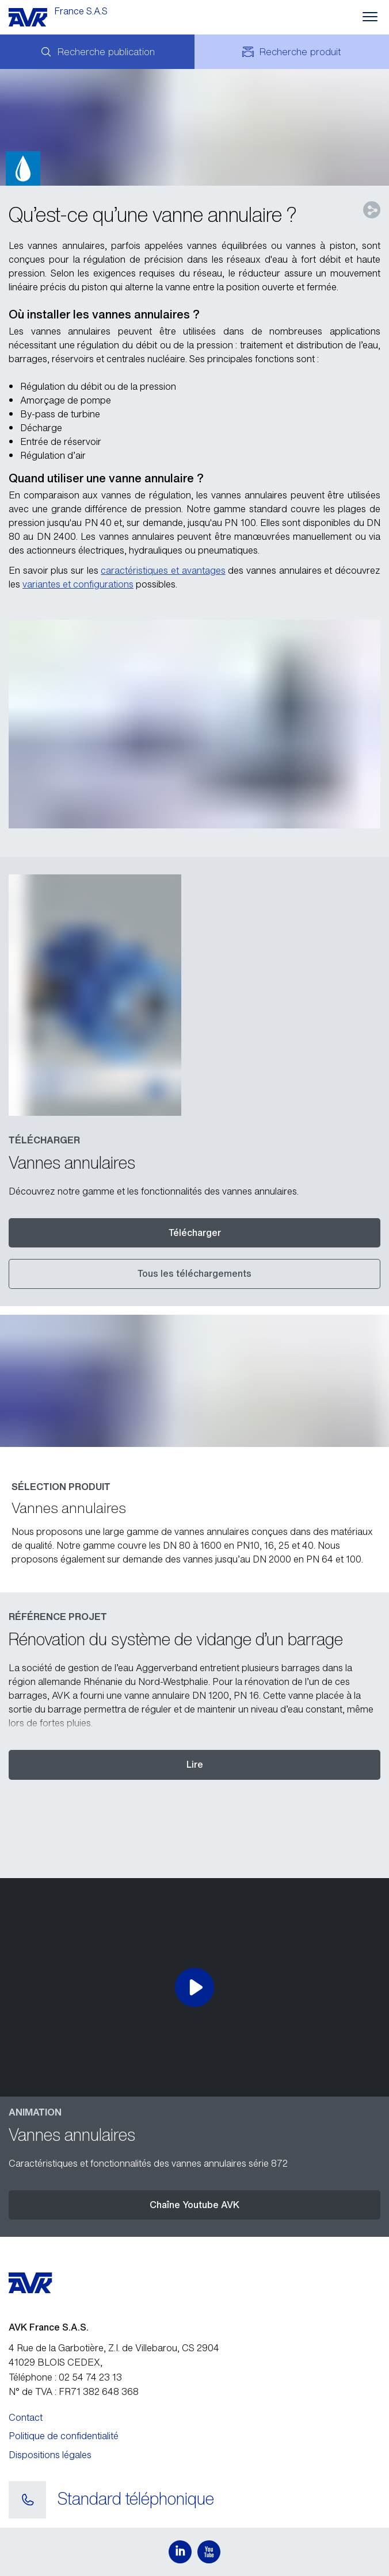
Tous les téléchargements (194, 1273)
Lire (194, 1764)
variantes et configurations (78, 584)
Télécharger (195, 1232)
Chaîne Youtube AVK (194, 2205)
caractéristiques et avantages (163, 570)
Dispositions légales (50, 2455)
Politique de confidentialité (64, 2436)
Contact (26, 2417)
